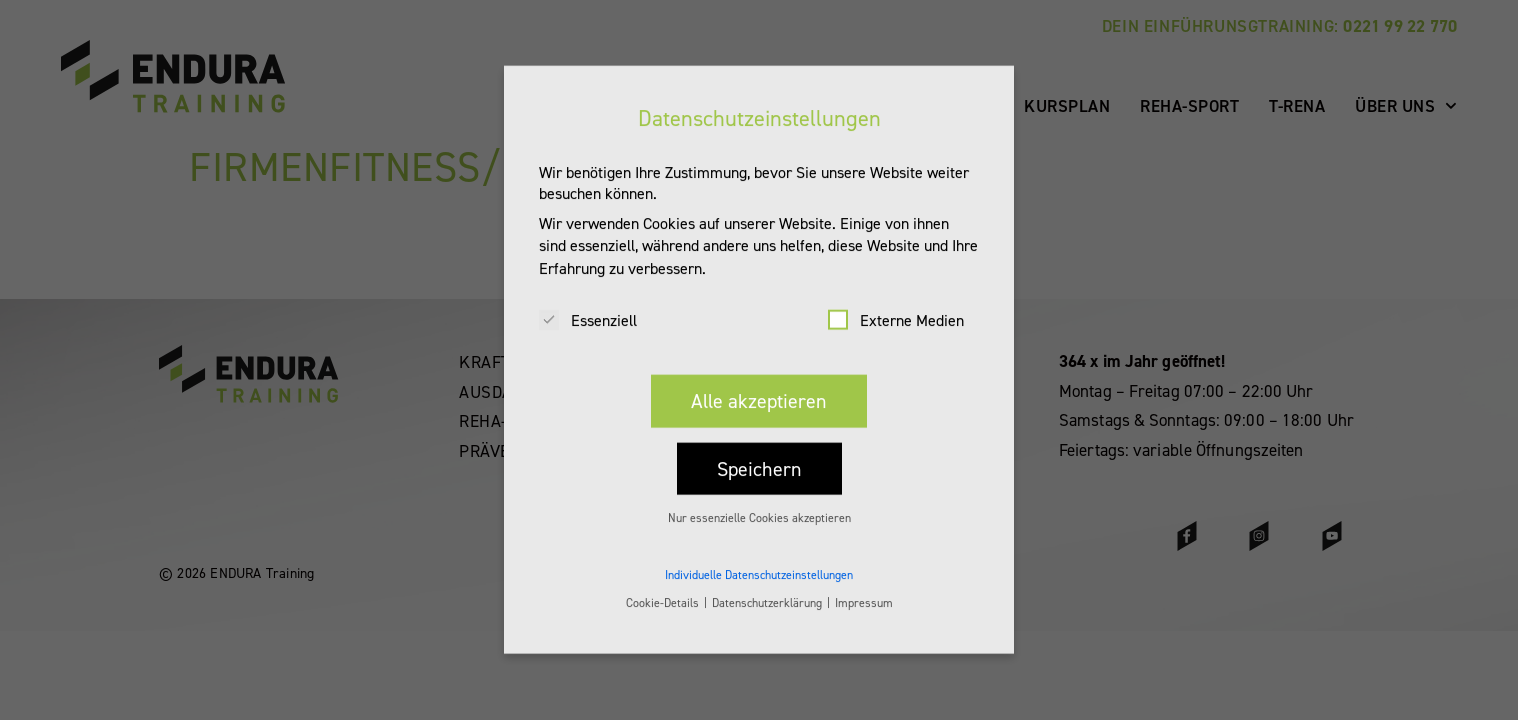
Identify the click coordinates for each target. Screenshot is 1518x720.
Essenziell (588, 303)
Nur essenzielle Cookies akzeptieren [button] (759, 501)
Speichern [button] (759, 452)
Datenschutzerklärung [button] (768, 586)
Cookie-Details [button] (664, 586)
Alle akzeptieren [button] (759, 384)
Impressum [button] (864, 586)
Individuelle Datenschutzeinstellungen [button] (759, 558)
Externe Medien (896, 303)
